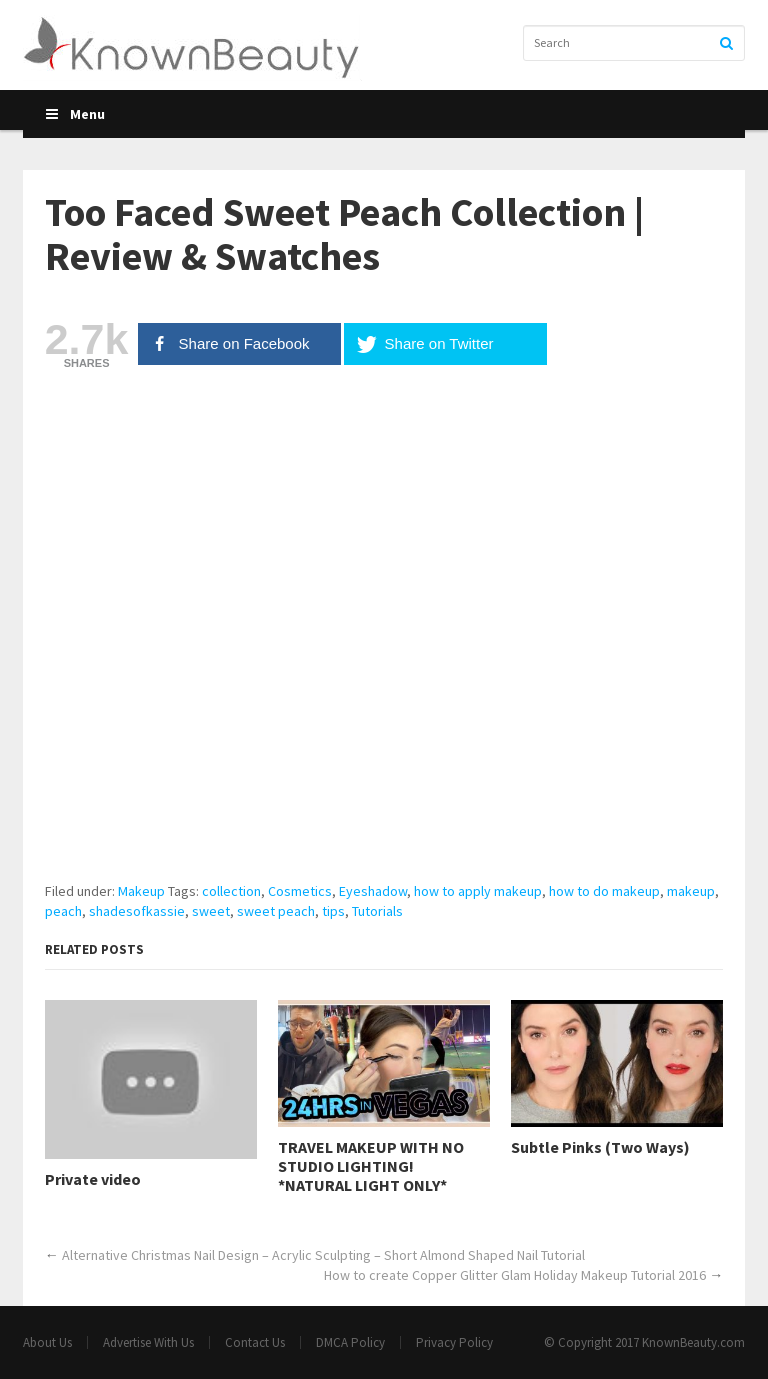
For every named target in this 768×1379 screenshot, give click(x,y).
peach (63, 911)
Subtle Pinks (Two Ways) (600, 1147)
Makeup (141, 891)
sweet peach (276, 911)
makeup (691, 891)
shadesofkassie (137, 911)
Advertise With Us (148, 1342)
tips (333, 911)
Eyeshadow (373, 891)
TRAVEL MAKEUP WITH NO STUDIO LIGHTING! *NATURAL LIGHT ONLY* (371, 1166)
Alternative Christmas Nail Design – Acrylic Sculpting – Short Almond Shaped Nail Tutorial (323, 1255)
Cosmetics (300, 891)
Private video (93, 1179)
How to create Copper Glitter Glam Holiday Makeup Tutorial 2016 (515, 1275)
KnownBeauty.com (693, 1342)
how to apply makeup (478, 891)
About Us (47, 1342)
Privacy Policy (454, 1342)
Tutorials (377, 911)
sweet (211, 911)
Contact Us (255, 1342)
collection (231, 891)
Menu (74, 114)
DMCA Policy (350, 1342)
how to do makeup (604, 891)
